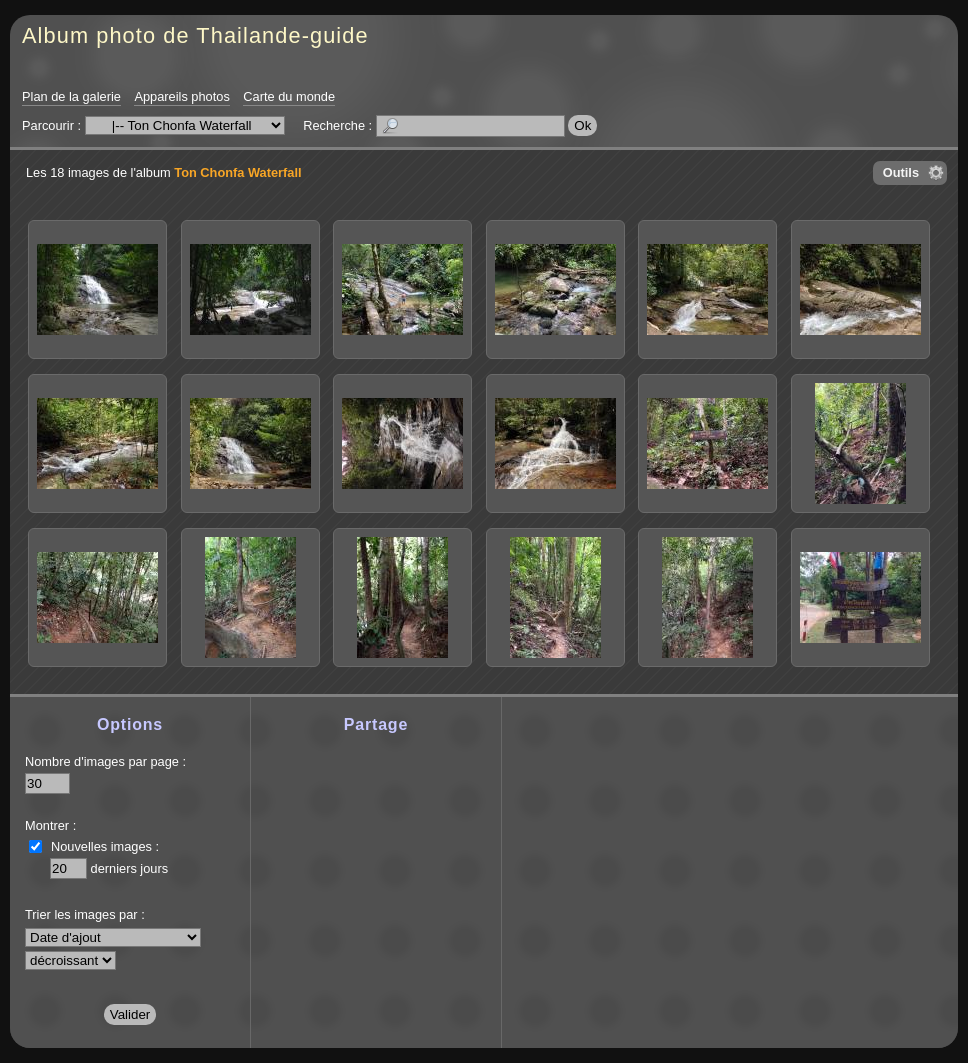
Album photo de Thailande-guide (195, 35)
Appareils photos (181, 96)
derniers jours (130, 868)
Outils (901, 172)
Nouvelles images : (105, 846)
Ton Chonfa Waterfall (237, 172)
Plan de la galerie (71, 96)
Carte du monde (289, 96)
